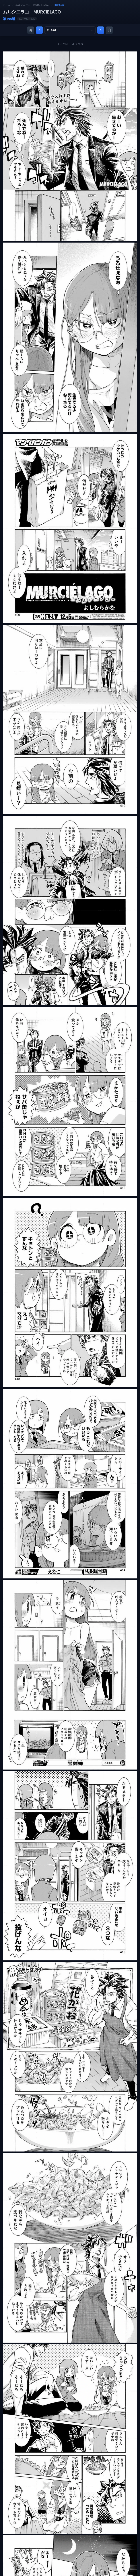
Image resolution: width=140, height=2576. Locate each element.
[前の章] (39, 30)
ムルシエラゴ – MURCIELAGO (32, 5)
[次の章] (100, 30)
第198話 (59, 5)
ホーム (7, 5)
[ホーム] (30, 30)
